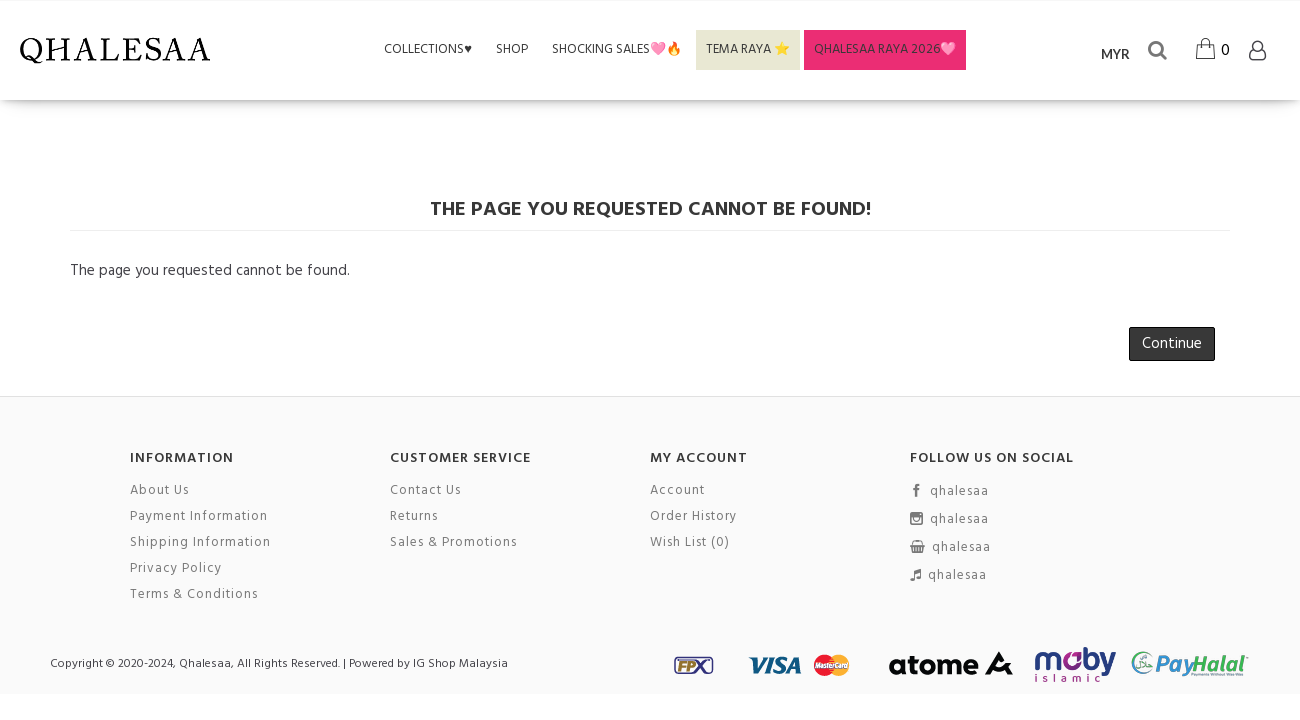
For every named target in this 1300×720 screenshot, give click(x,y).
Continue (1172, 344)
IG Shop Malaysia (460, 664)
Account (677, 491)
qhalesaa (949, 492)
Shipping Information (200, 543)
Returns (414, 517)
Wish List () (690, 543)
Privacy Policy (176, 569)
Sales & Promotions (453, 543)
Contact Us (425, 491)
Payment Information (199, 517)
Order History (693, 517)
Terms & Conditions (194, 595)
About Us (159, 491)
